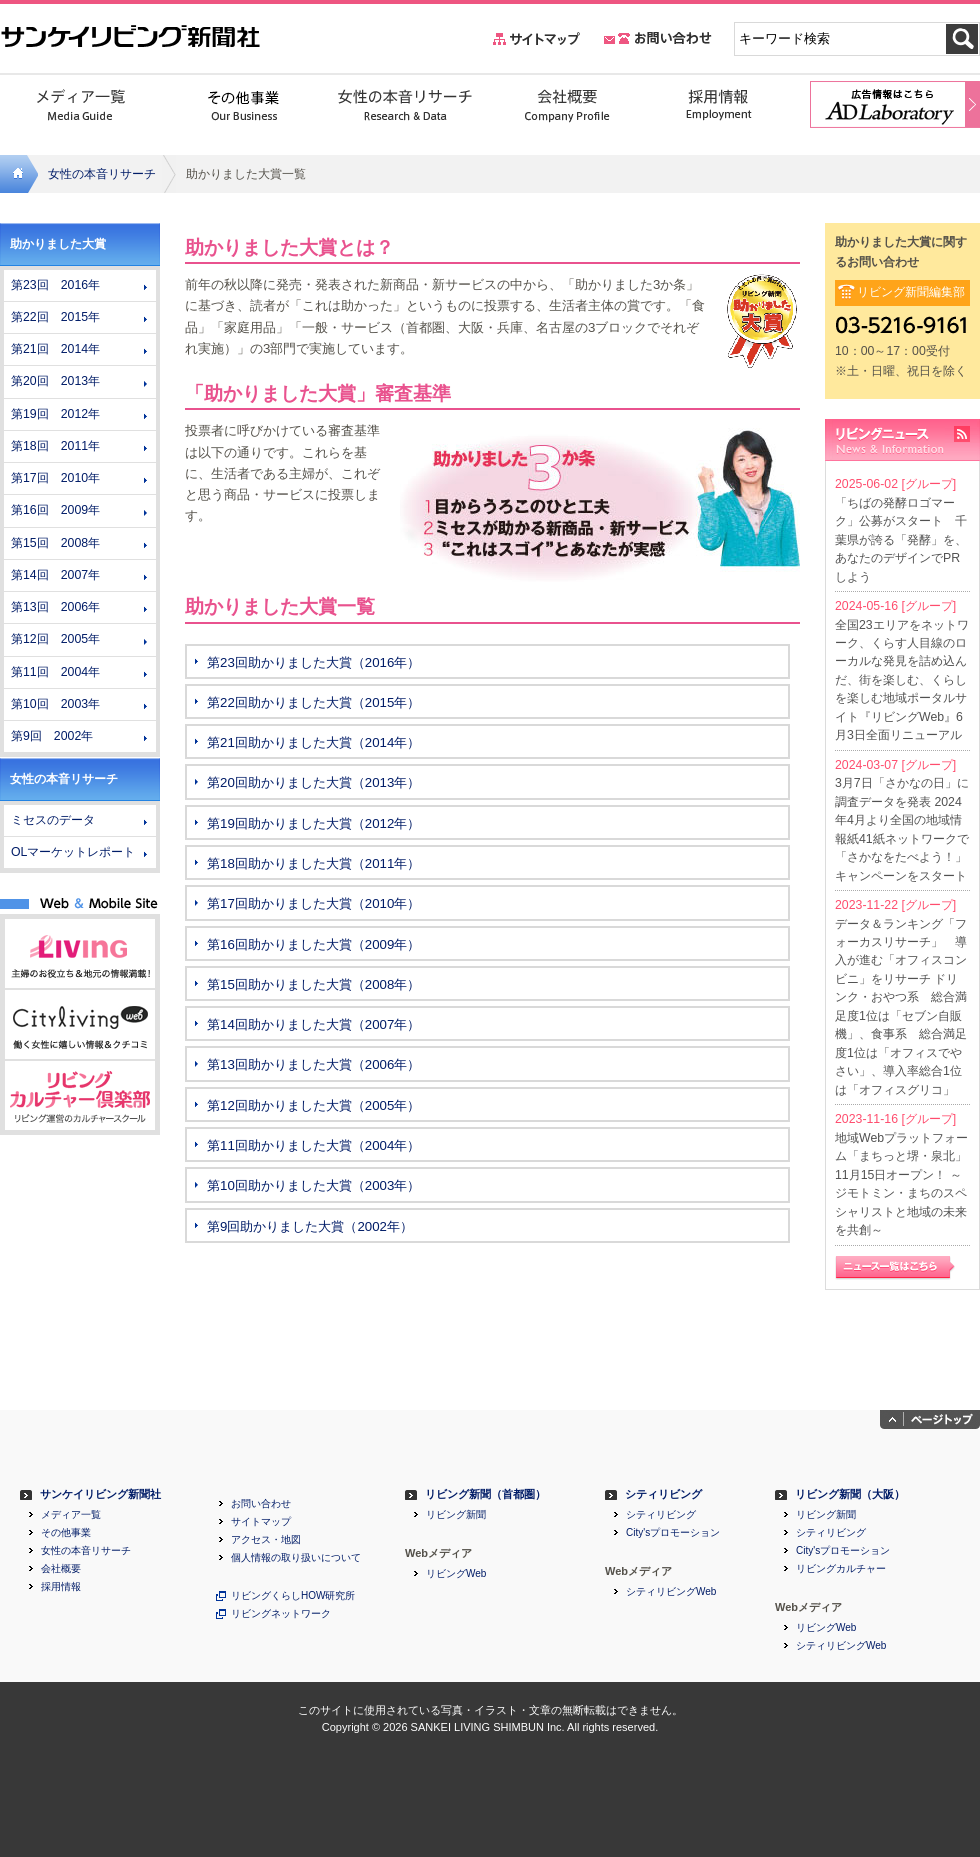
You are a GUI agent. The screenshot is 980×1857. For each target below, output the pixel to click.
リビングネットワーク (281, 1614)
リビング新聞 (456, 1515)
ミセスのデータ (53, 820)
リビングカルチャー (841, 1569)
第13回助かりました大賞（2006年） (313, 1064)
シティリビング (663, 1494)
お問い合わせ (261, 1504)
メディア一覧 (71, 1515)
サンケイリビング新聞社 (100, 1494)
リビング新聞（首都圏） (485, 1494)
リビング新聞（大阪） (850, 1494)
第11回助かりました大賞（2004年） (313, 1145)
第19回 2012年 (55, 414)
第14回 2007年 (55, 575)
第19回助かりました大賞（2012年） (313, 823)
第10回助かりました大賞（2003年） (313, 1185)
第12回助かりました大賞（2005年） (313, 1105)
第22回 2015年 (55, 317)
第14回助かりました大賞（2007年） (313, 1024)
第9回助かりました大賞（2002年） (310, 1226)
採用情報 (61, 1587)
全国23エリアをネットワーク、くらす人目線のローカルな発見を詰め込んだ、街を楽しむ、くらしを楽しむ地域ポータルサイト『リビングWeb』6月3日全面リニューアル (902, 680)
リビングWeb (456, 1574)
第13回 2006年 (55, 607)
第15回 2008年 (55, 543)
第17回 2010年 (55, 478)
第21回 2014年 (55, 349)
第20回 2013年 (55, 381)
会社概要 (61, 1569)
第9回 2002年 (52, 736)
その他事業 (66, 1533)
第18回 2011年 (55, 446)
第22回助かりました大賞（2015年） (313, 702)
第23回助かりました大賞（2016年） (313, 662)
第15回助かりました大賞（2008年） (313, 984)
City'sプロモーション (673, 1533)
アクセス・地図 (266, 1540)
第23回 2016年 (55, 285)
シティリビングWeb (671, 1592)
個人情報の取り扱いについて (296, 1558)
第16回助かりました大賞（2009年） (313, 944)
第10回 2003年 (55, 704)
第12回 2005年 (55, 639)
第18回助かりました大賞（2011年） (313, 863)
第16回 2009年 (55, 510)
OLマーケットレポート (73, 852)
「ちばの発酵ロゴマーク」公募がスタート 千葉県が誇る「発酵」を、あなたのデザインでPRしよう (901, 540)
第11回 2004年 (55, 672)
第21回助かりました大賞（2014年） (313, 742)
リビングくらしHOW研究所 (293, 1596)
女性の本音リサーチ (102, 174)
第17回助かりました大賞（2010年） (313, 903)
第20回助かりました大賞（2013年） (313, 782)
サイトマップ (261, 1522)
